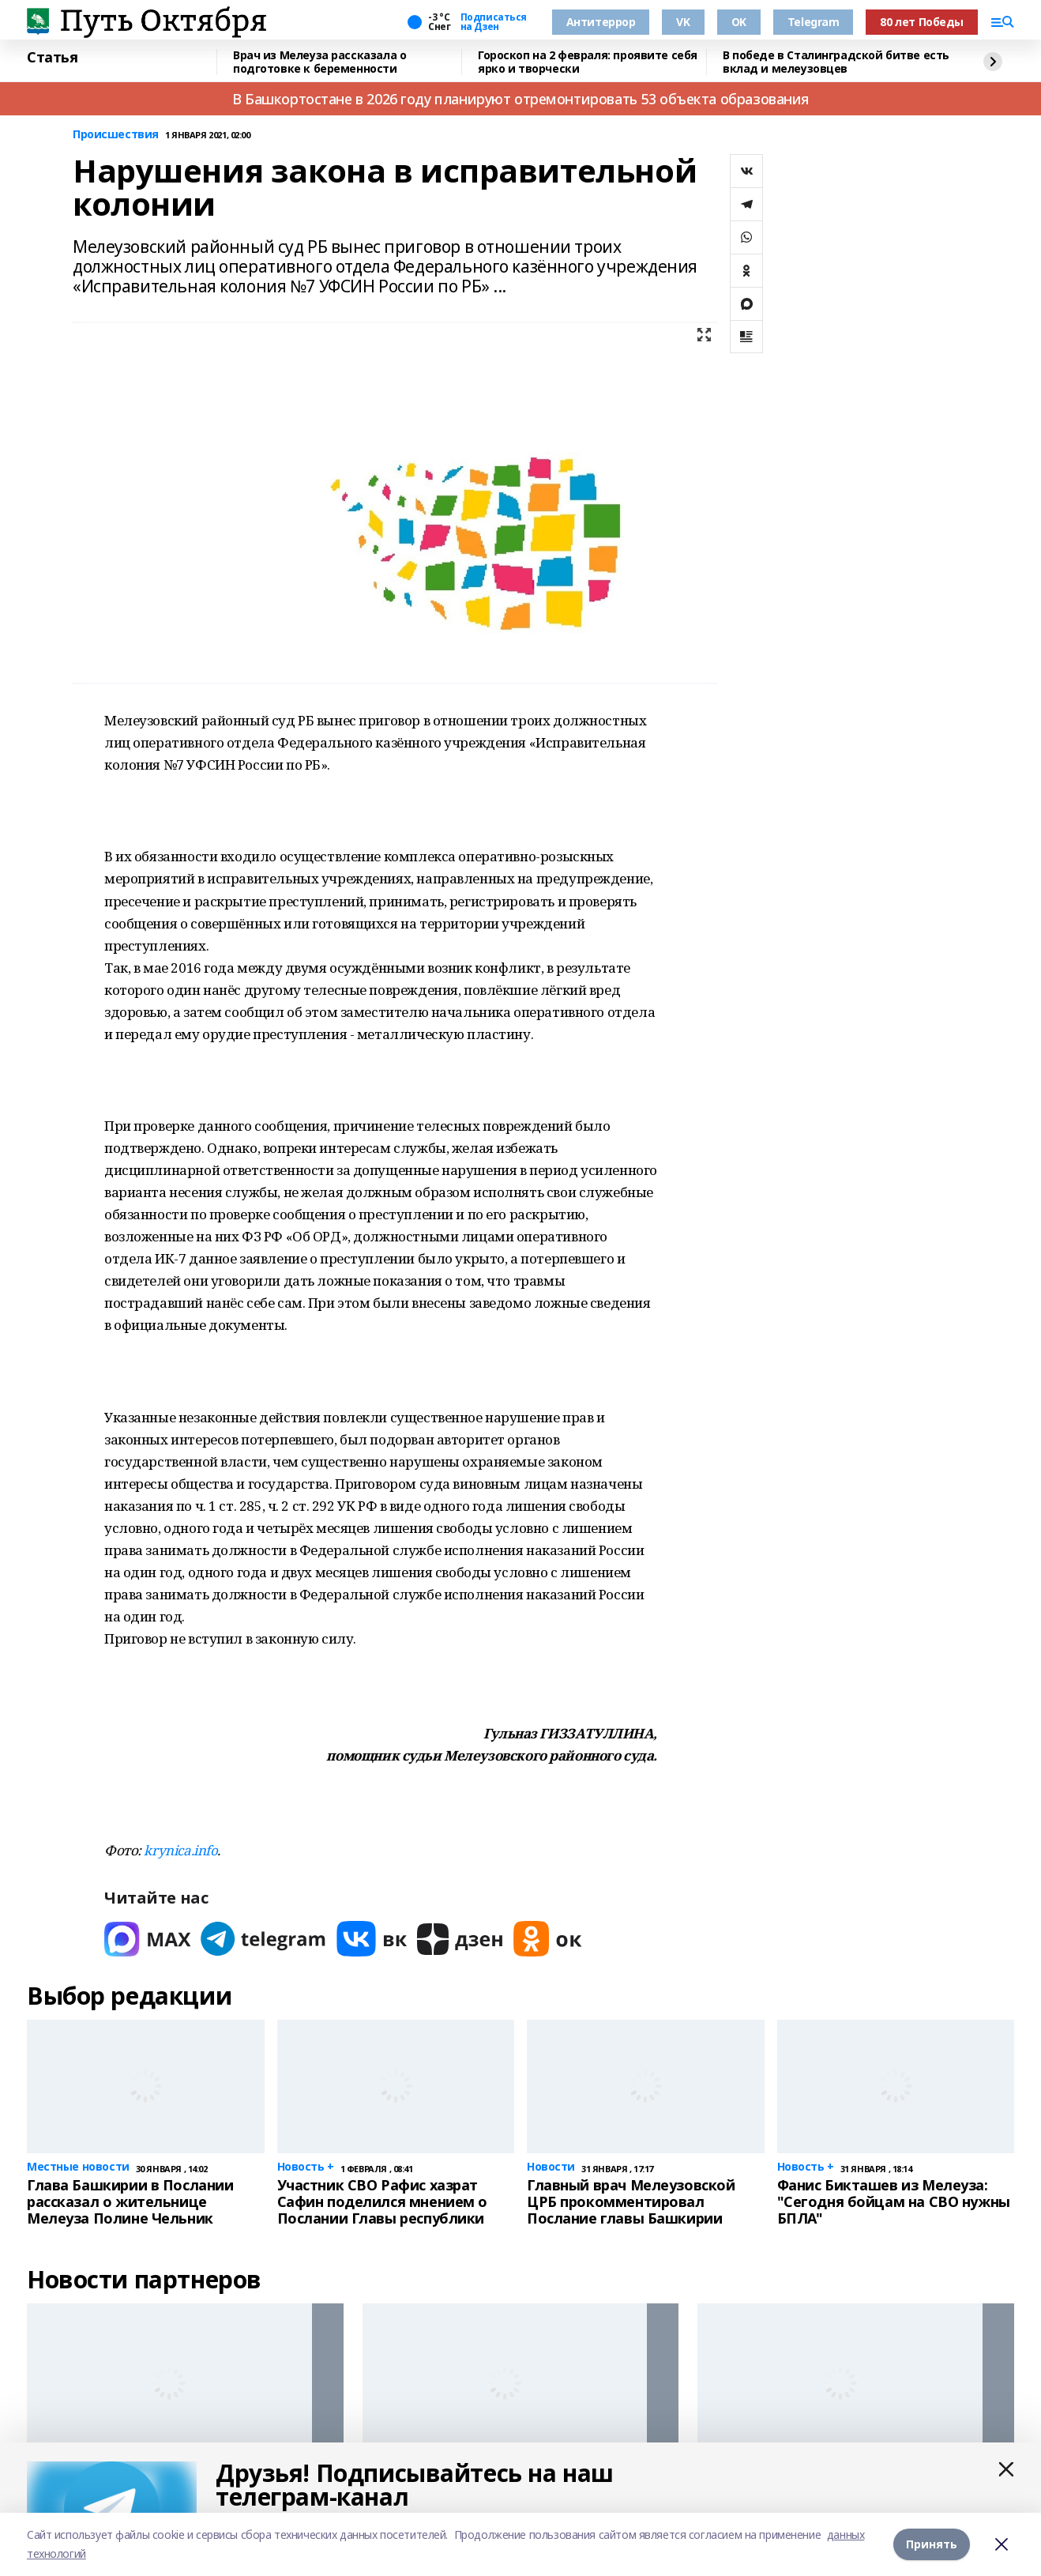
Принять (931, 2544)
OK (738, 21)
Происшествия (116, 134)
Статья (52, 57)
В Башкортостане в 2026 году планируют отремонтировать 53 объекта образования (520, 98)
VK (683, 21)
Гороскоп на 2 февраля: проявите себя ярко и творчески (587, 62)
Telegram (813, 21)
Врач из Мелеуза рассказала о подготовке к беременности (319, 62)
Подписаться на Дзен (493, 22)
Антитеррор (601, 21)
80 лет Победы (922, 21)
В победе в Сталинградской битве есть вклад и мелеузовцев (836, 62)
